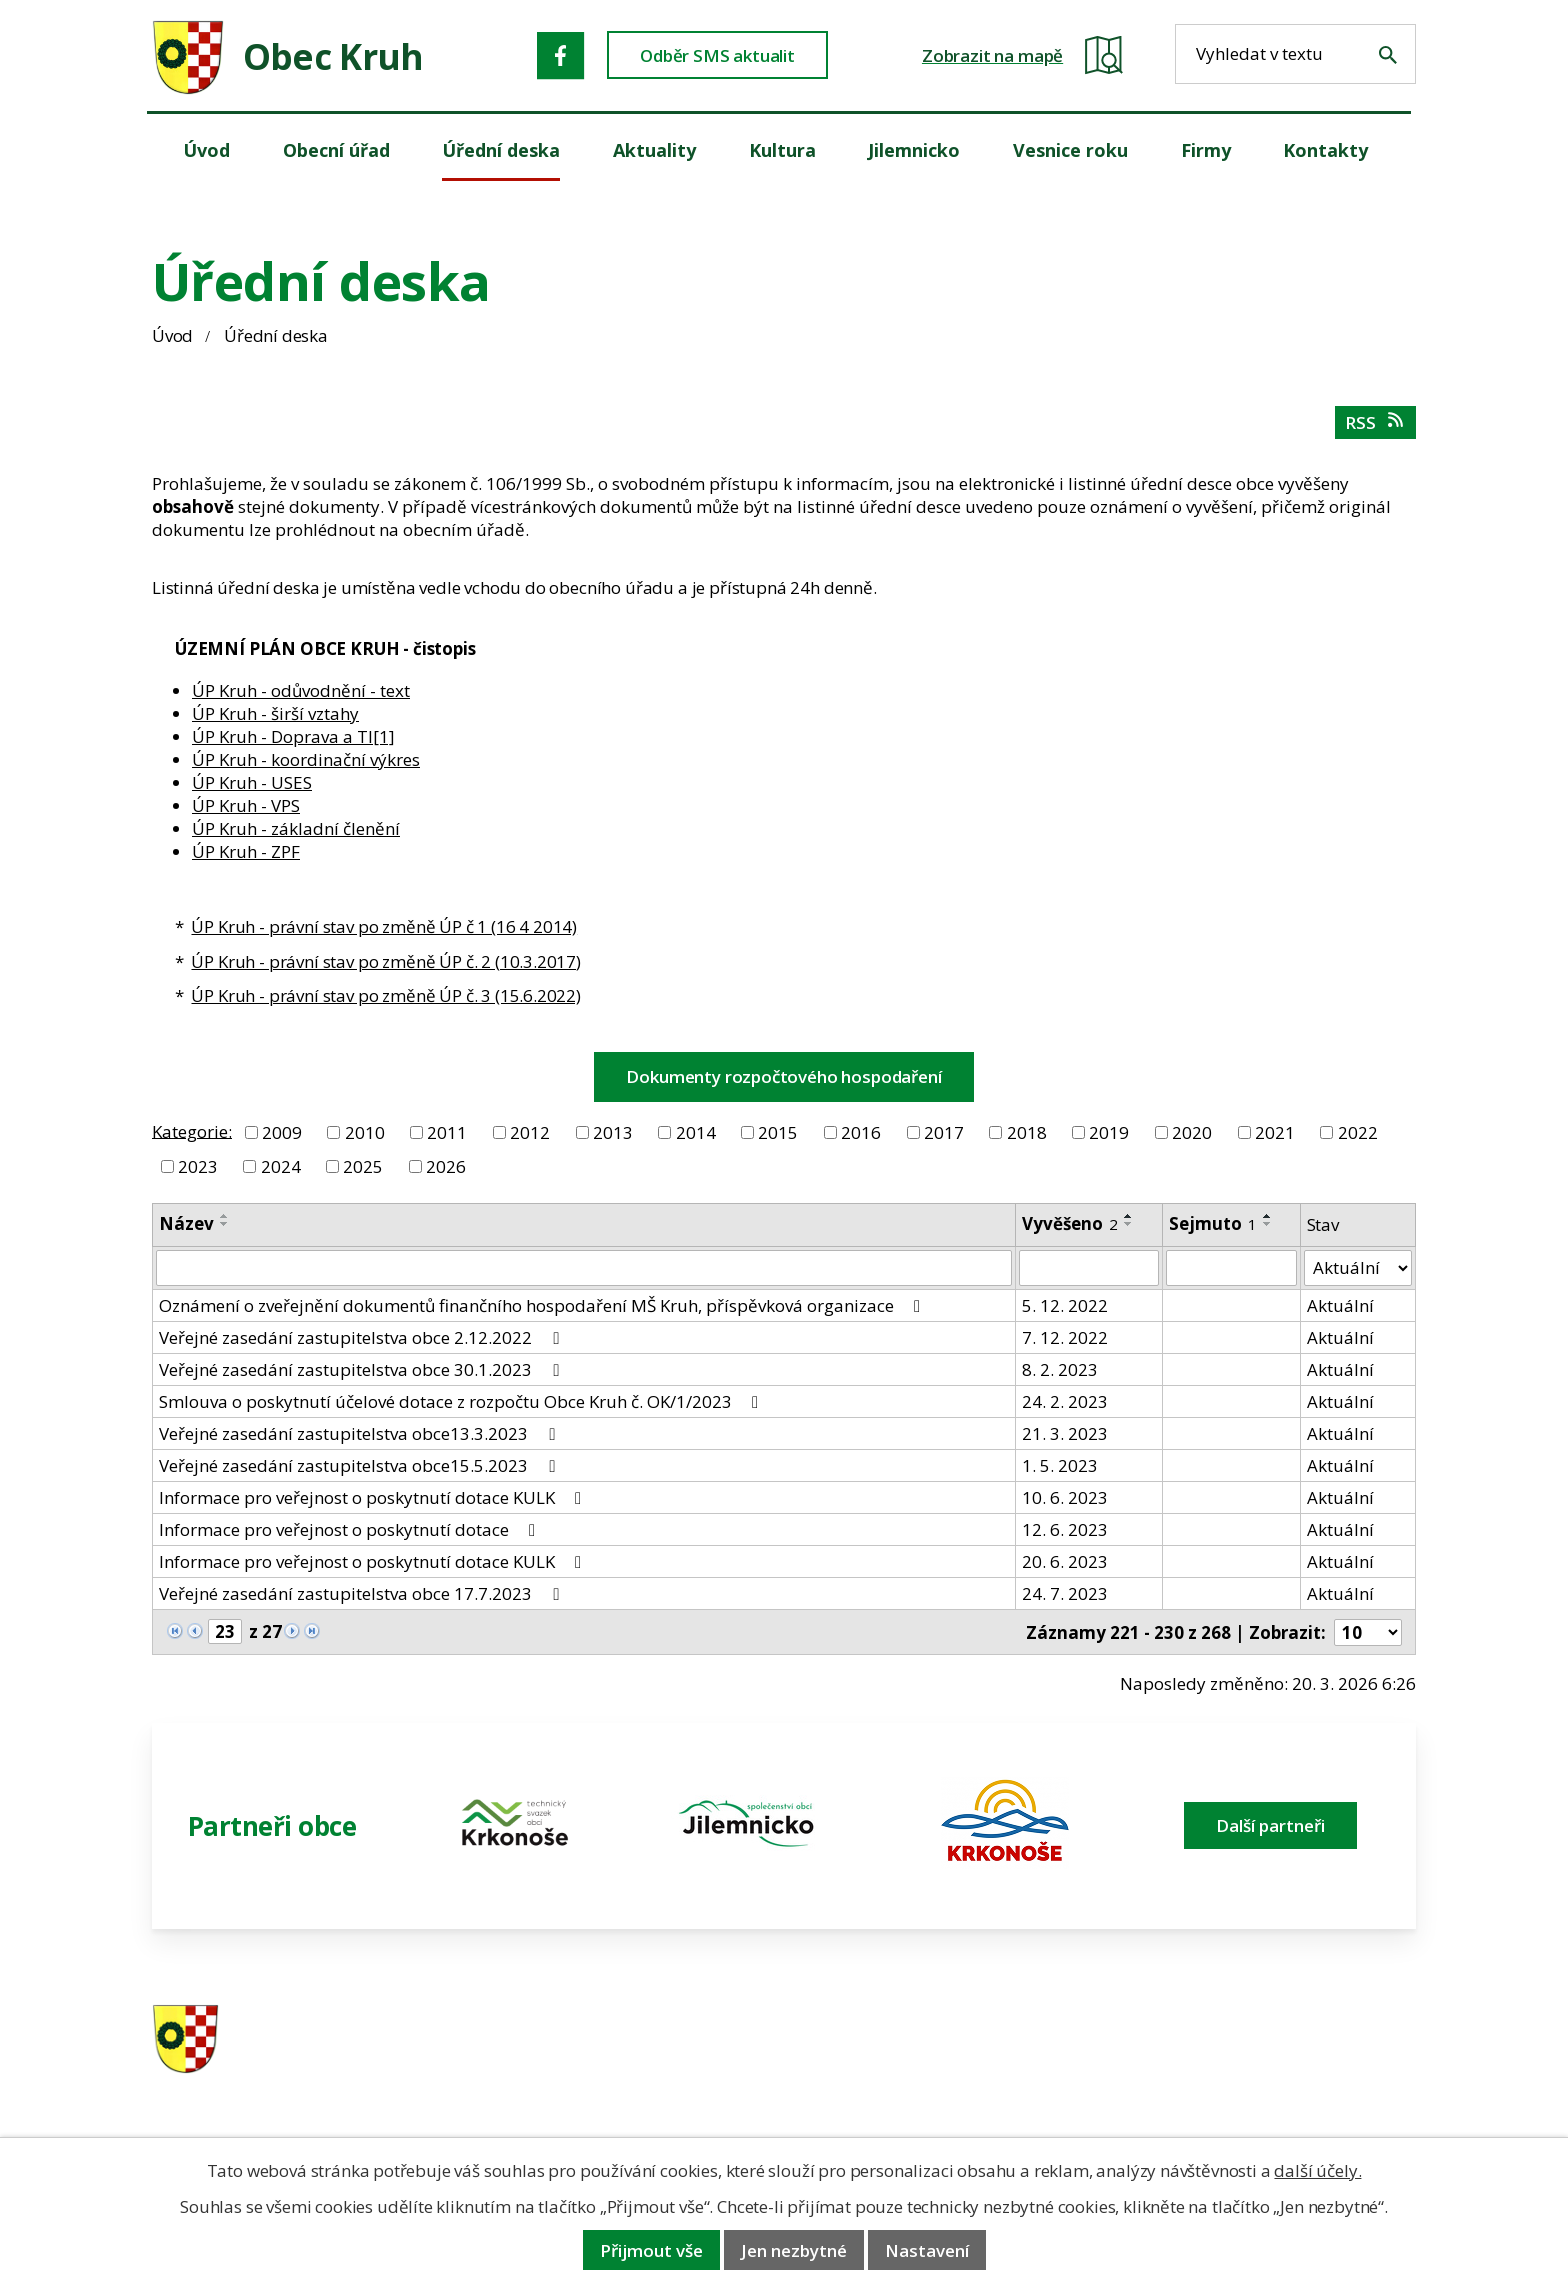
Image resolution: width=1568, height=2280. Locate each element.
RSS (1375, 422)
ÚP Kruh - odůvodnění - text (301, 690)
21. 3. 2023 (1065, 1433)
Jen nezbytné (794, 2250)
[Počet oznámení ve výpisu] (1368, 1632)
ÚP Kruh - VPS (246, 805)
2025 (363, 1166)
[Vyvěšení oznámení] (1089, 1268)
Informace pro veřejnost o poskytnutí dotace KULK (374, 1497)
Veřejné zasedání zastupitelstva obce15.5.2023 (360, 1465)
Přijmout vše (651, 2250)
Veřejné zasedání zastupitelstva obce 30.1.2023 (362, 1369)
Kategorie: (192, 1130)
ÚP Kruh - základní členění (296, 828)
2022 (1358, 1132)
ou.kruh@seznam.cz (1277, 2040)
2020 (1192, 1132)
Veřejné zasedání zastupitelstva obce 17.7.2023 (362, 1593)
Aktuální (1340, 1305)
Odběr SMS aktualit (717, 55)
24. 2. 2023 (1065, 1401)
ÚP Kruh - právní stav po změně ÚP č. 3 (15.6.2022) (386, 995)
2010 (365, 1132)
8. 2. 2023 (1060, 1369)
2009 (282, 1132)
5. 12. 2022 (1065, 1305)
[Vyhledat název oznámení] (584, 1268)
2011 (447, 1132)
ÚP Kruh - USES (252, 782)
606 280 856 (925, 2066)
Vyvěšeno (1070, 1223)
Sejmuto (1213, 1223)
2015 (778, 1132)
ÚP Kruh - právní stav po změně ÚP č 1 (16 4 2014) (384, 926)
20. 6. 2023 (1065, 1561)
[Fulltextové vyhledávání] (1295, 54)
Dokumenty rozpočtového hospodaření (783, 1076)
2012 (530, 1132)
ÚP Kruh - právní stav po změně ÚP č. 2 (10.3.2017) (386, 961)
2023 (198, 1166)
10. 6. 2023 (1065, 1497)
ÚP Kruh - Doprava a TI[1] (293, 736)
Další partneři (1270, 1825)
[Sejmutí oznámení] (1231, 1268)
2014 (696, 1132)
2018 (1027, 1132)
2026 (446, 1166)
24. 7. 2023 (1065, 1593)
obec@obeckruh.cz (1272, 2066)
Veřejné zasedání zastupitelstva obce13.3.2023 (360, 1433)
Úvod (172, 335)
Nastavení (927, 2250)
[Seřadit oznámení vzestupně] (225, 1216)
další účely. (1317, 2170)
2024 (281, 1166)
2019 (1109, 1132)
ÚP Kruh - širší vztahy (275, 713)
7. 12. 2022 (1065, 1337)
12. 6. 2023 (1065, 1529)
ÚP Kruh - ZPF (246, 851)
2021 (1275, 1132)
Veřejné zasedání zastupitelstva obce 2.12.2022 (362, 1337)
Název (186, 1223)
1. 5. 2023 (1060, 1465)
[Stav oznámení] (1358, 1268)
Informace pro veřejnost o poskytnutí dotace (351, 1529)
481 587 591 (925, 2040)
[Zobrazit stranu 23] (225, 1631)
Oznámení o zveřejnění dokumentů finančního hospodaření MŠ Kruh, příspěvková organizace (543, 1305)
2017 (944, 1132)
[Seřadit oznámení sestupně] (225, 1224)
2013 (613, 1132)
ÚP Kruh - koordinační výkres (306, 759)
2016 (861, 1132)
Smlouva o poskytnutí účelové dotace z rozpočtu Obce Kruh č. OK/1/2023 (462, 1401)
